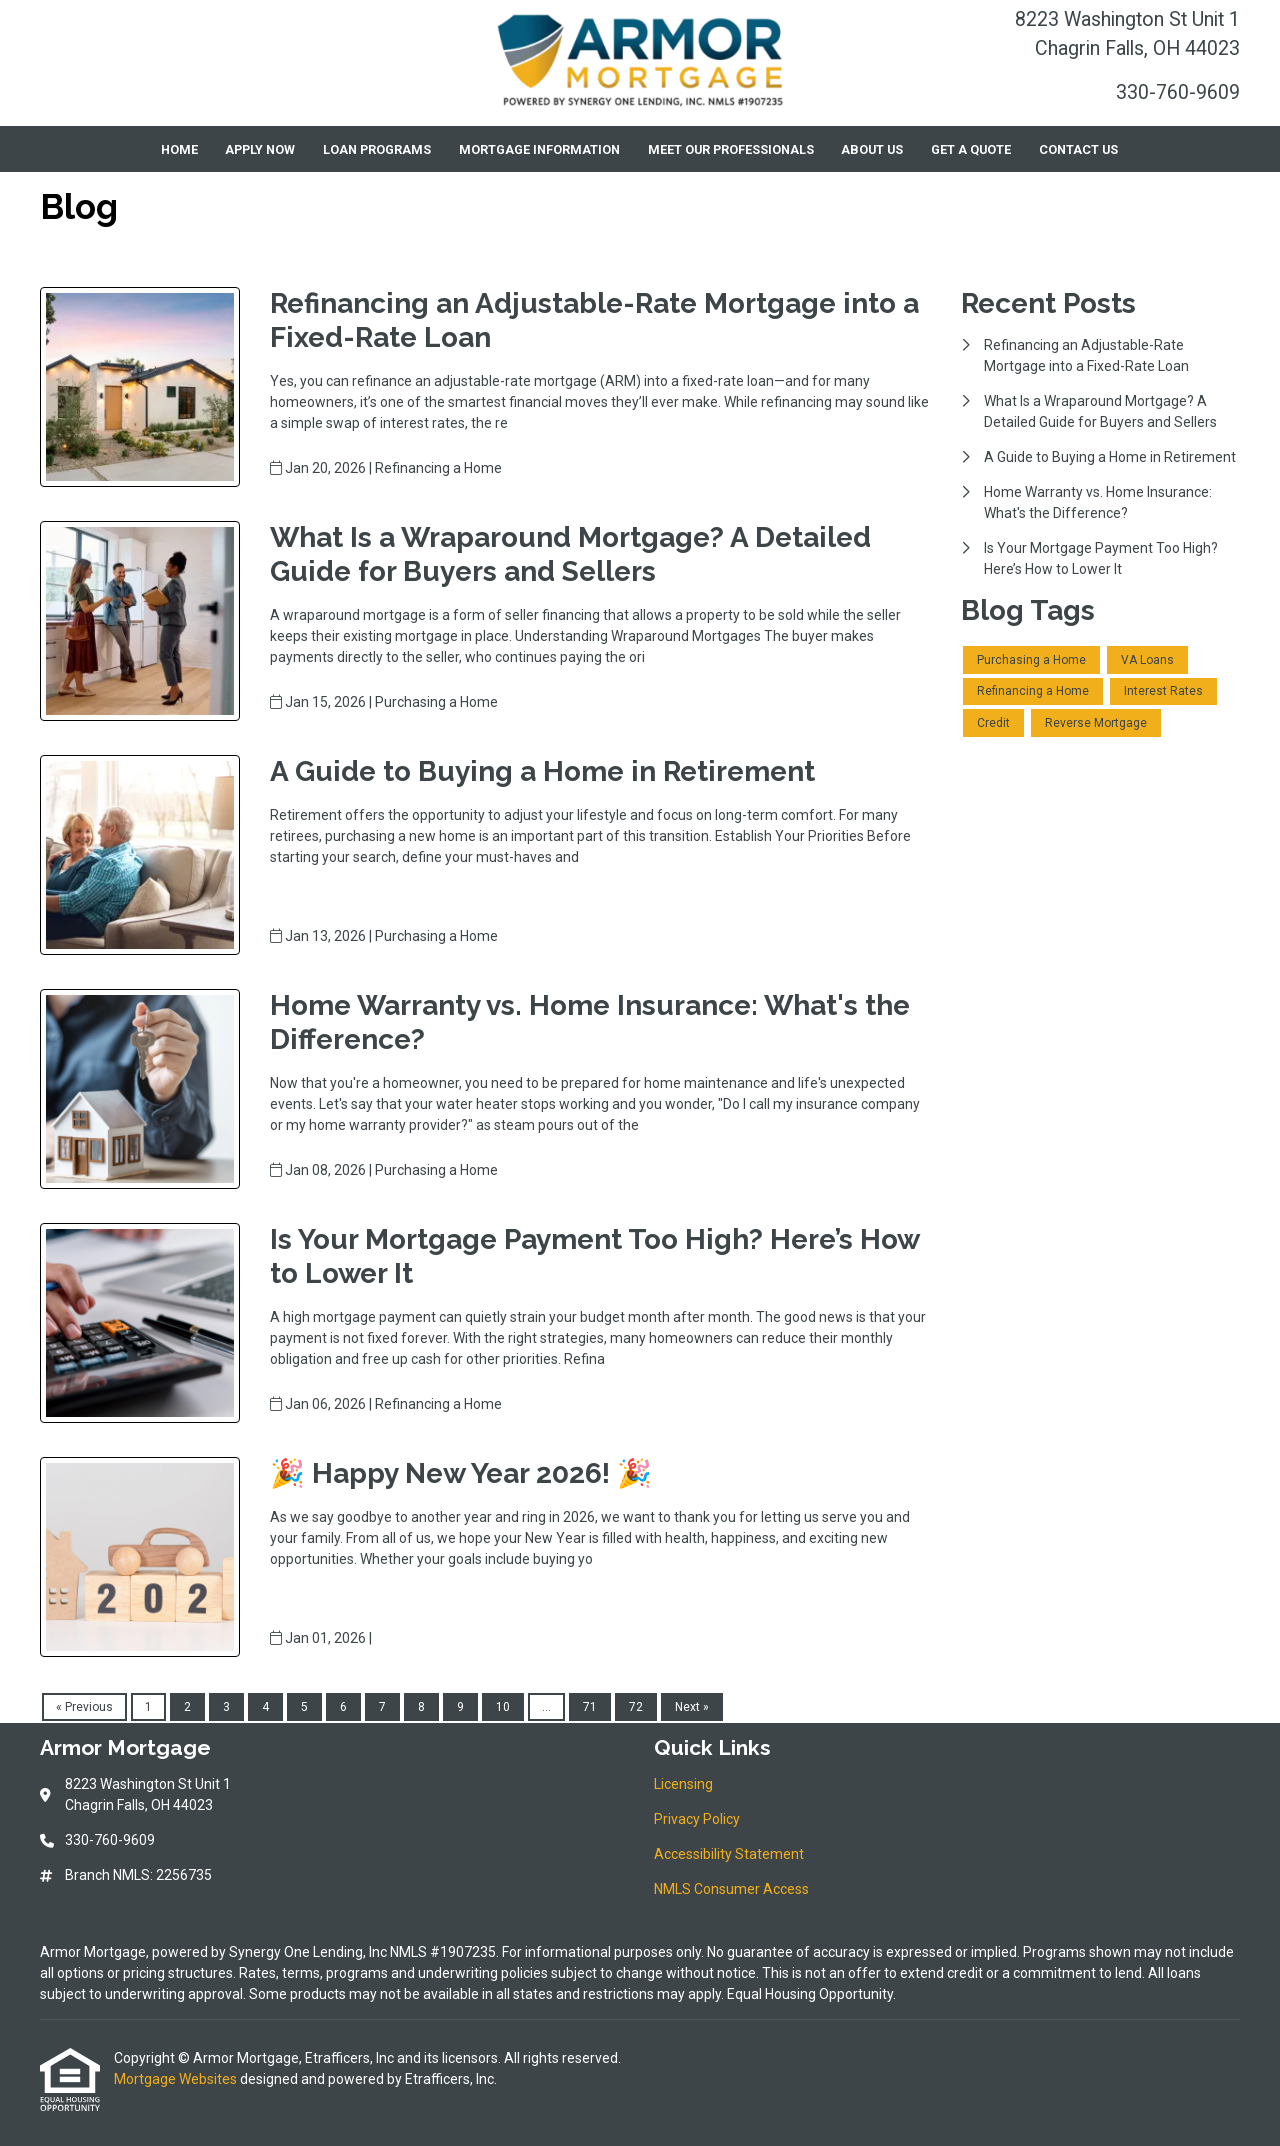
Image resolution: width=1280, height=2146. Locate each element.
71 (590, 1707)
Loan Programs (377, 149)
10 (503, 1707)
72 (636, 1707)
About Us (872, 149)
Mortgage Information (539, 149)
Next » (692, 1707)
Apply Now (260, 149)
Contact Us (1078, 149)
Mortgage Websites (177, 2079)
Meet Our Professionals (731, 149)
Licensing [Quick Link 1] (683, 1784)
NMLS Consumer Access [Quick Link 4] (731, 1889)
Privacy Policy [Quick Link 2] (697, 1819)
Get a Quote (971, 149)
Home (179, 149)
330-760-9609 (1178, 92)
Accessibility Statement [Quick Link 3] (729, 1854)
